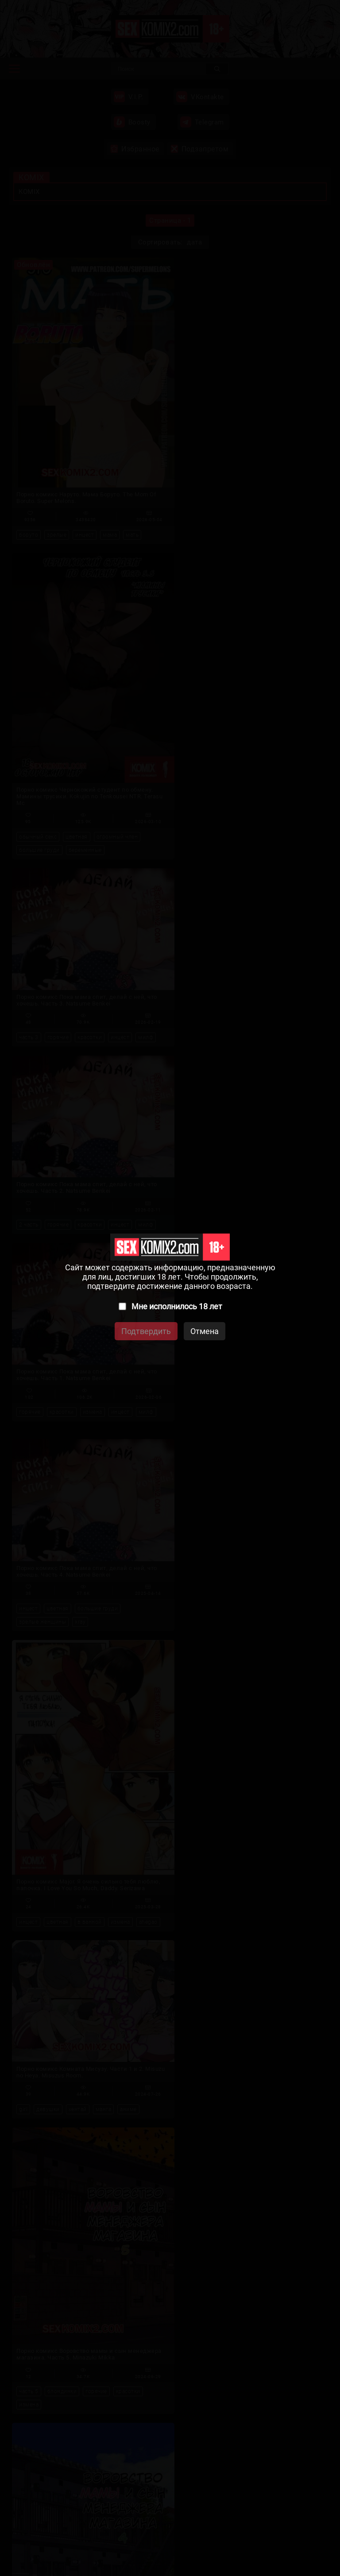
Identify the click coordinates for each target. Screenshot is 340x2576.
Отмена (204, 1331)
